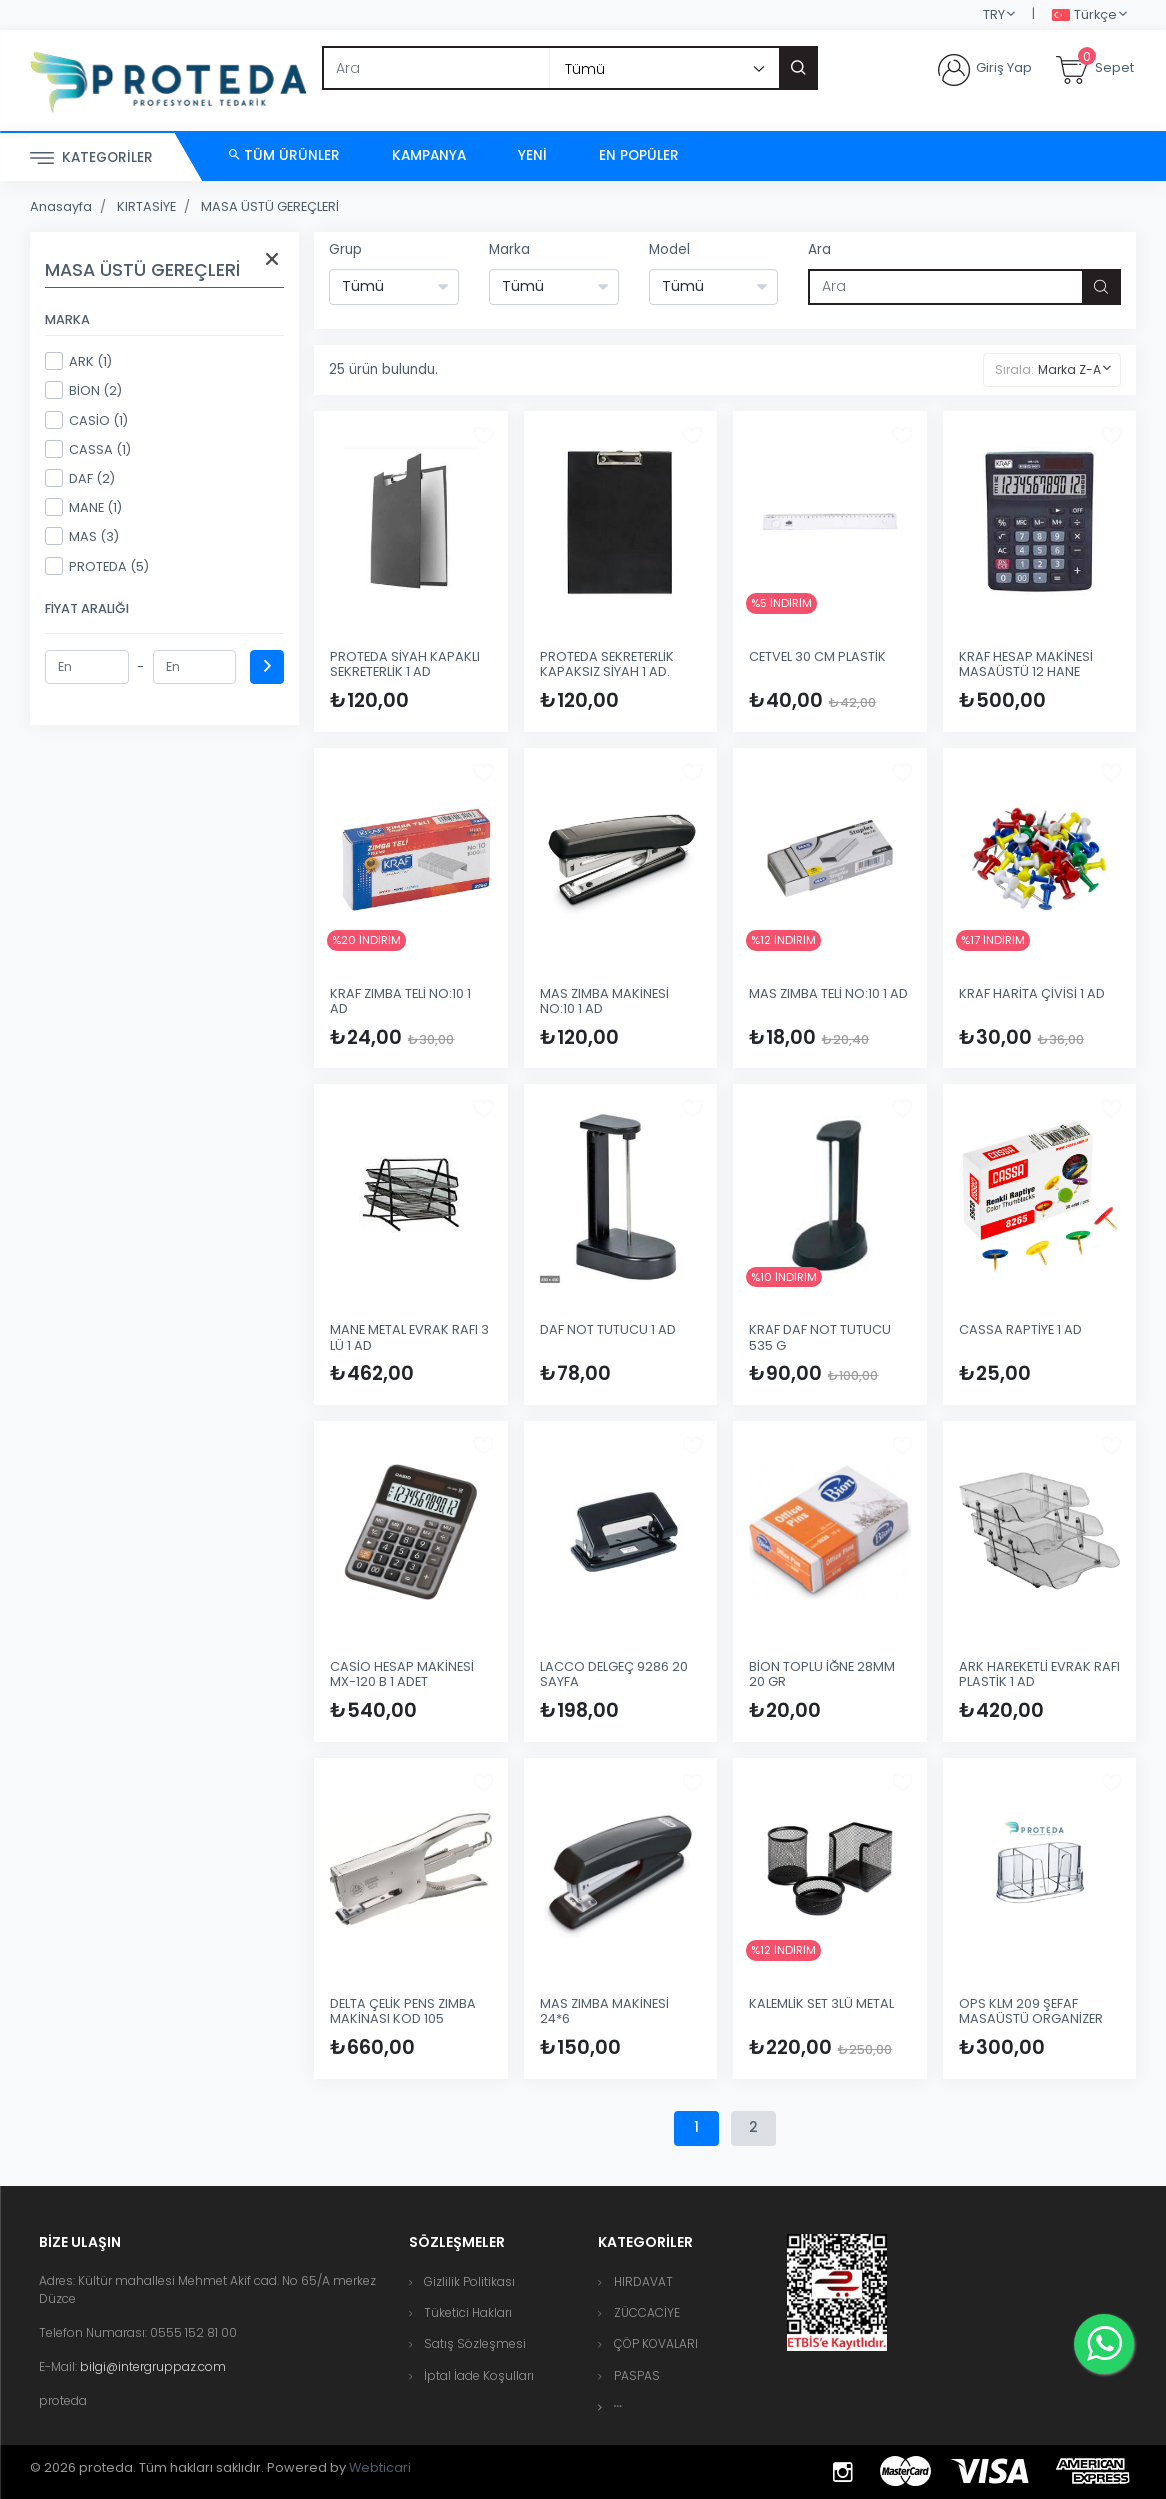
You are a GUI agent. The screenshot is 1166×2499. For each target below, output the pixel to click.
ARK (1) (78, 361)
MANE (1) (83, 507)
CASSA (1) (88, 449)
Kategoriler (91, 158)
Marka (509, 249)
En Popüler (639, 155)
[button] (618, 2406)
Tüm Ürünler (284, 155)
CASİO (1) (86, 420)
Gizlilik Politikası (469, 2281)
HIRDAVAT (643, 2281)
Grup (345, 249)
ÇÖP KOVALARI (656, 2343)
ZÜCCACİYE (647, 2312)
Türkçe (1084, 15)
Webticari (380, 2467)
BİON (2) (83, 390)
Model (669, 249)
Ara (819, 249)
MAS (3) (82, 536)
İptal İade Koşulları (479, 2375)
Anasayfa (61, 206)
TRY (994, 14)
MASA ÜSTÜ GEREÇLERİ (270, 206)
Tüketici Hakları (468, 2312)
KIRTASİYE (146, 206)
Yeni (532, 155)
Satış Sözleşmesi (475, 2343)
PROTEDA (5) (97, 566)
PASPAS (637, 2375)
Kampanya (429, 155)
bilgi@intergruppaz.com (153, 2366)
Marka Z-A (1069, 369)
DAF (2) (80, 478)
